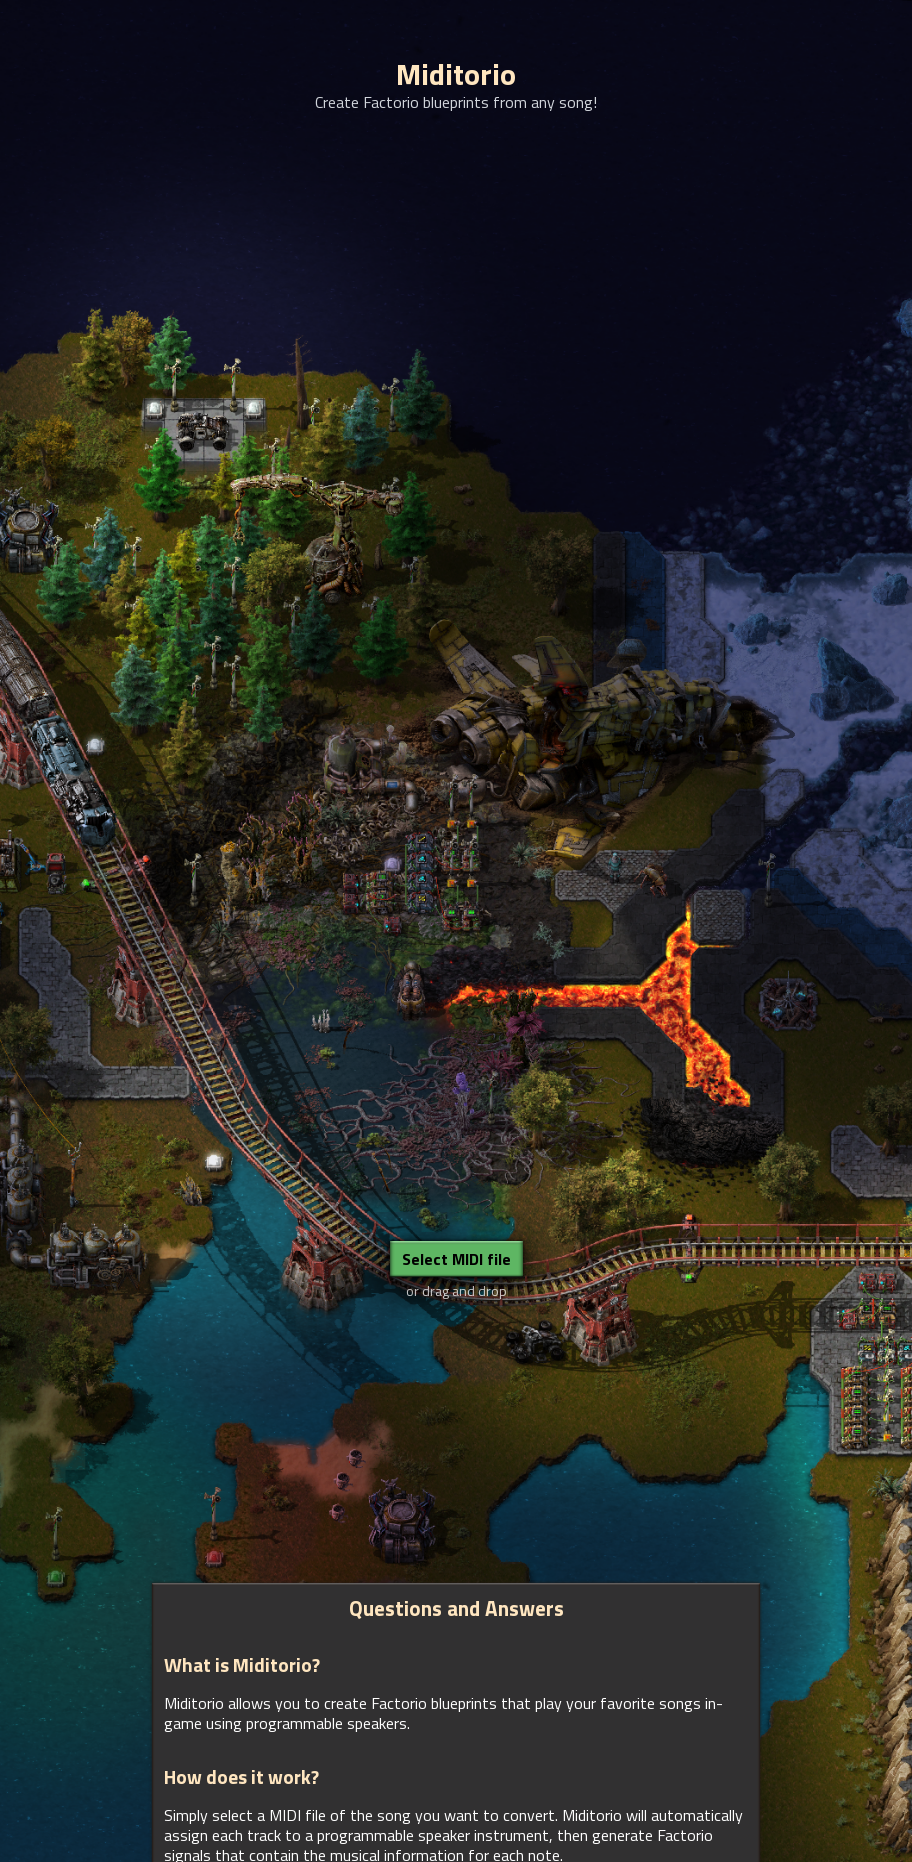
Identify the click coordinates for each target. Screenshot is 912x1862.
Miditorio (456, 74)
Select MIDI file (456, 1259)
